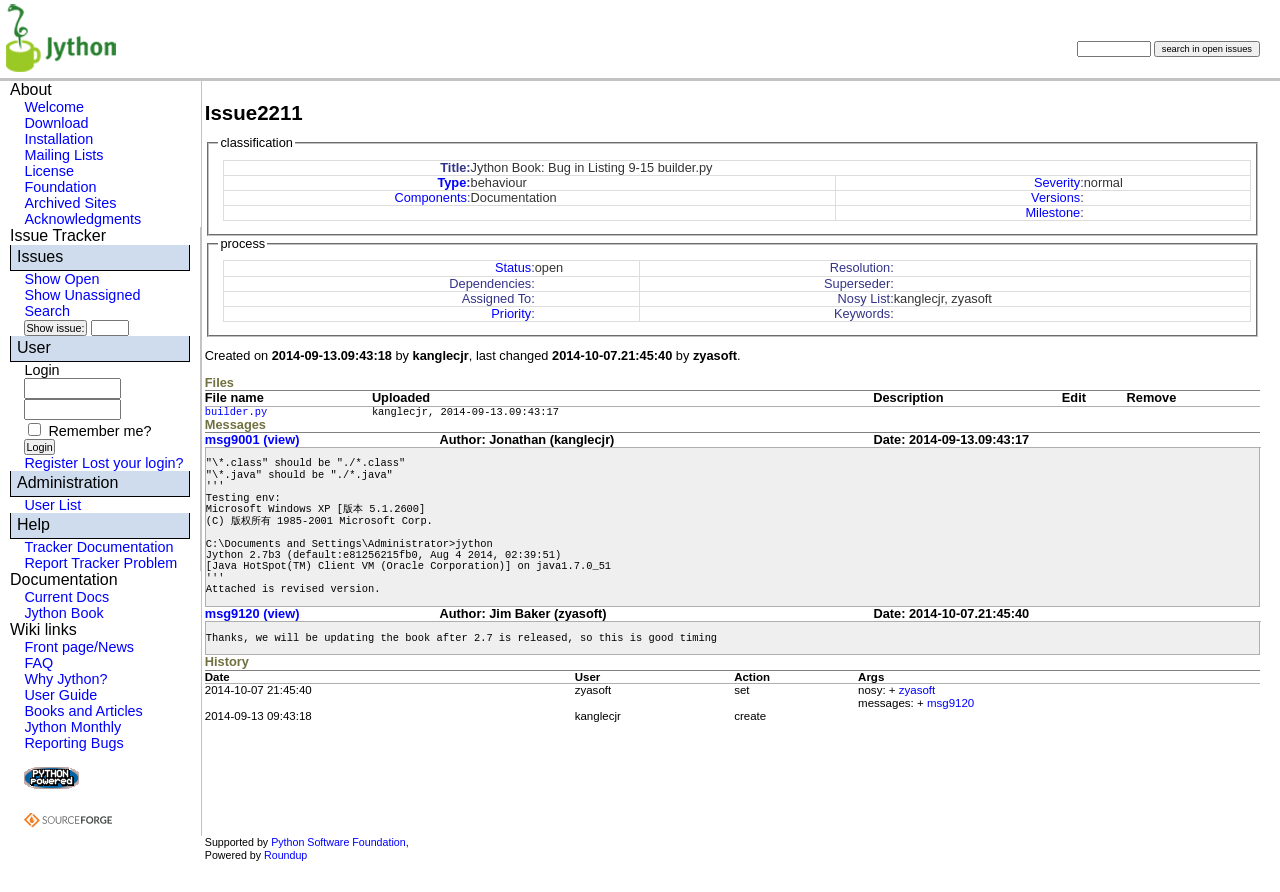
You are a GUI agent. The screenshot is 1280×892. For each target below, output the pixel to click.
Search (47, 311)
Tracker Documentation (98, 547)
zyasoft (917, 690)
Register (51, 463)
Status (513, 267)
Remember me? (99, 431)
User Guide (60, 695)
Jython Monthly (72, 727)
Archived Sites (70, 203)
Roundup (285, 855)
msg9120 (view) (252, 613)
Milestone (1052, 212)
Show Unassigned (82, 295)
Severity (1057, 182)
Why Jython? (65, 679)
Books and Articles (83, 711)
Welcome (54, 107)
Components (430, 197)
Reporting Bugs (73, 743)
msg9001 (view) (252, 439)
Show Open (61, 279)
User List (52, 505)
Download (56, 123)
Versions (1055, 197)
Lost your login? (133, 463)
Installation (58, 139)
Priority (511, 313)
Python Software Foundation (338, 842)
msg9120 (950, 703)
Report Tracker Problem (100, 563)
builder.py (236, 412)
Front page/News (79, 647)
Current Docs (66, 597)
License (49, 171)
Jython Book (63, 613)
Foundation (60, 187)
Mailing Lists (63, 155)
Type (451, 182)
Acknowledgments (82, 219)
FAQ (38, 663)
